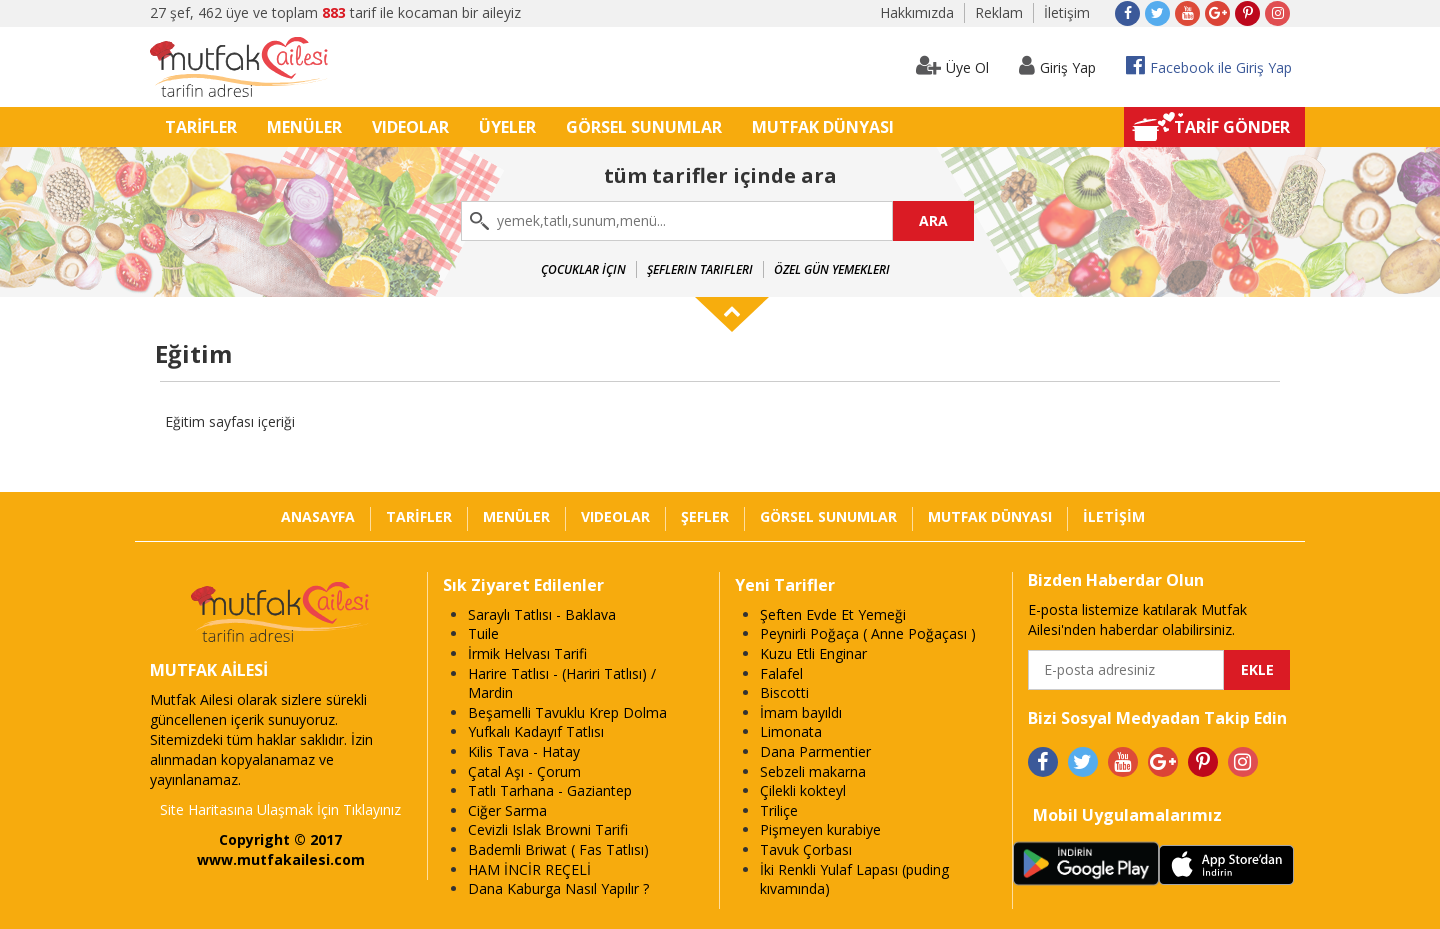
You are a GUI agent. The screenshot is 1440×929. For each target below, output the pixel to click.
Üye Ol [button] (952, 65)
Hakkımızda (917, 12)
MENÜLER (304, 127)
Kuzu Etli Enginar (813, 653)
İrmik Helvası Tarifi (527, 653)
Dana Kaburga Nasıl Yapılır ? (558, 888)
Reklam (999, 12)
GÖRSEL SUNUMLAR (644, 127)
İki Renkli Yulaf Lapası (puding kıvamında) (854, 879)
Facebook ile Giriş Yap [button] (1209, 65)
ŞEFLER (705, 516)
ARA (933, 220)
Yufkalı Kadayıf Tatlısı (536, 731)
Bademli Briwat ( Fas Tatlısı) (558, 849)
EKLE (1257, 669)
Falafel (781, 673)
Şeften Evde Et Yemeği (833, 614)
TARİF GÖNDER (1232, 127)
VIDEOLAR (410, 127)
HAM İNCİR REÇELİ (529, 869)
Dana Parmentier (815, 751)
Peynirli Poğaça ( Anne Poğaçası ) (868, 633)
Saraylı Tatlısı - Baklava (542, 614)
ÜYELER (507, 127)
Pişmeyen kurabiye (820, 829)
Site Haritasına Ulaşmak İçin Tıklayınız (280, 809)
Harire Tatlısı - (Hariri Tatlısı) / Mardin (562, 683)
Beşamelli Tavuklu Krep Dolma (567, 712)
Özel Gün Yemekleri (832, 269)
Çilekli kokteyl (803, 790)
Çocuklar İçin (583, 269)
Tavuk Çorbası (806, 849)
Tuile (483, 633)
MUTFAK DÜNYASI (823, 127)
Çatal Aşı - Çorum (524, 771)
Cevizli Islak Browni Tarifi (548, 829)
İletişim (1067, 12)
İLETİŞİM (1114, 516)
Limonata (791, 731)
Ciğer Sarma (507, 810)
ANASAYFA (318, 516)
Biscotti (784, 692)
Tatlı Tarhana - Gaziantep (550, 790)
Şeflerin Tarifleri (700, 269)
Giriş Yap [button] (1057, 65)
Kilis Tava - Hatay (524, 751)
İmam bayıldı (801, 712)
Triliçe (779, 810)
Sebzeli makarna (813, 771)
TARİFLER (201, 127)
